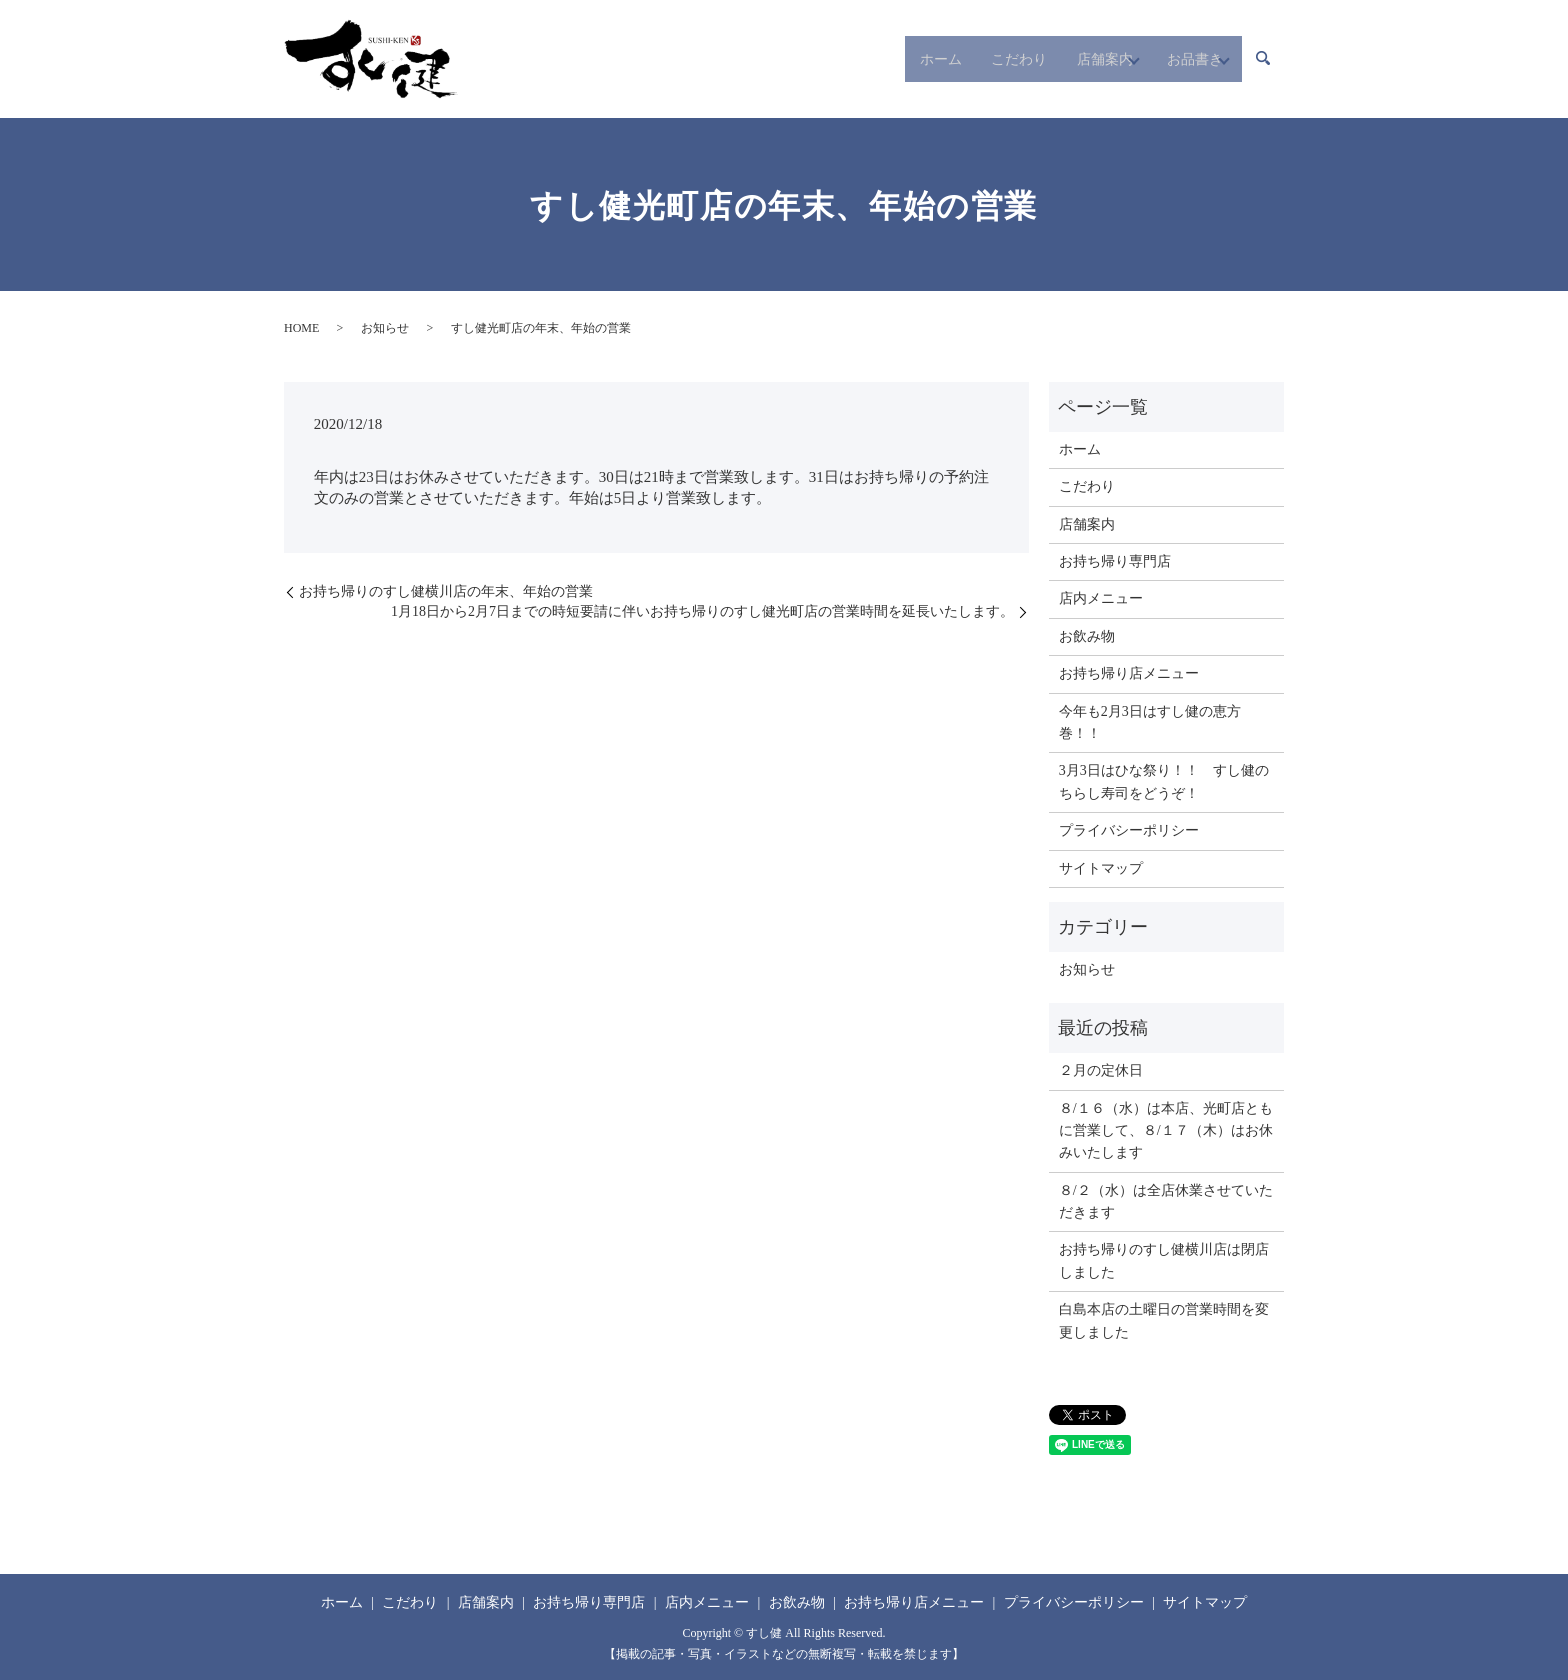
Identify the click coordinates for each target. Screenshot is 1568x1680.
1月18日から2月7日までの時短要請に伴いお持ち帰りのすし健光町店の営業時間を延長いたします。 (702, 611)
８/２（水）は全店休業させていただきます (1166, 1201)
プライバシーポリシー (1129, 830)
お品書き (1173, 58)
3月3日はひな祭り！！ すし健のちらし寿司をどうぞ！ (1164, 781)
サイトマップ (1101, 868)
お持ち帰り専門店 (1115, 561)
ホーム (863, 58)
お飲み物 (1087, 636)
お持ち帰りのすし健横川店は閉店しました (1164, 1260)
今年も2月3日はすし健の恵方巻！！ (1150, 722)
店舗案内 (1055, 58)
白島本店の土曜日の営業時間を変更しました (1164, 1320)
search (1263, 59)
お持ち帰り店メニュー (1129, 673)
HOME (301, 328)
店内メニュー (1101, 598)
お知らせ (385, 328)
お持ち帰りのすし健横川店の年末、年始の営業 (446, 591)
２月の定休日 (1101, 1070)
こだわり (955, 58)
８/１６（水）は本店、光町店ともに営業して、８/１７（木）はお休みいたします (1166, 1131)
